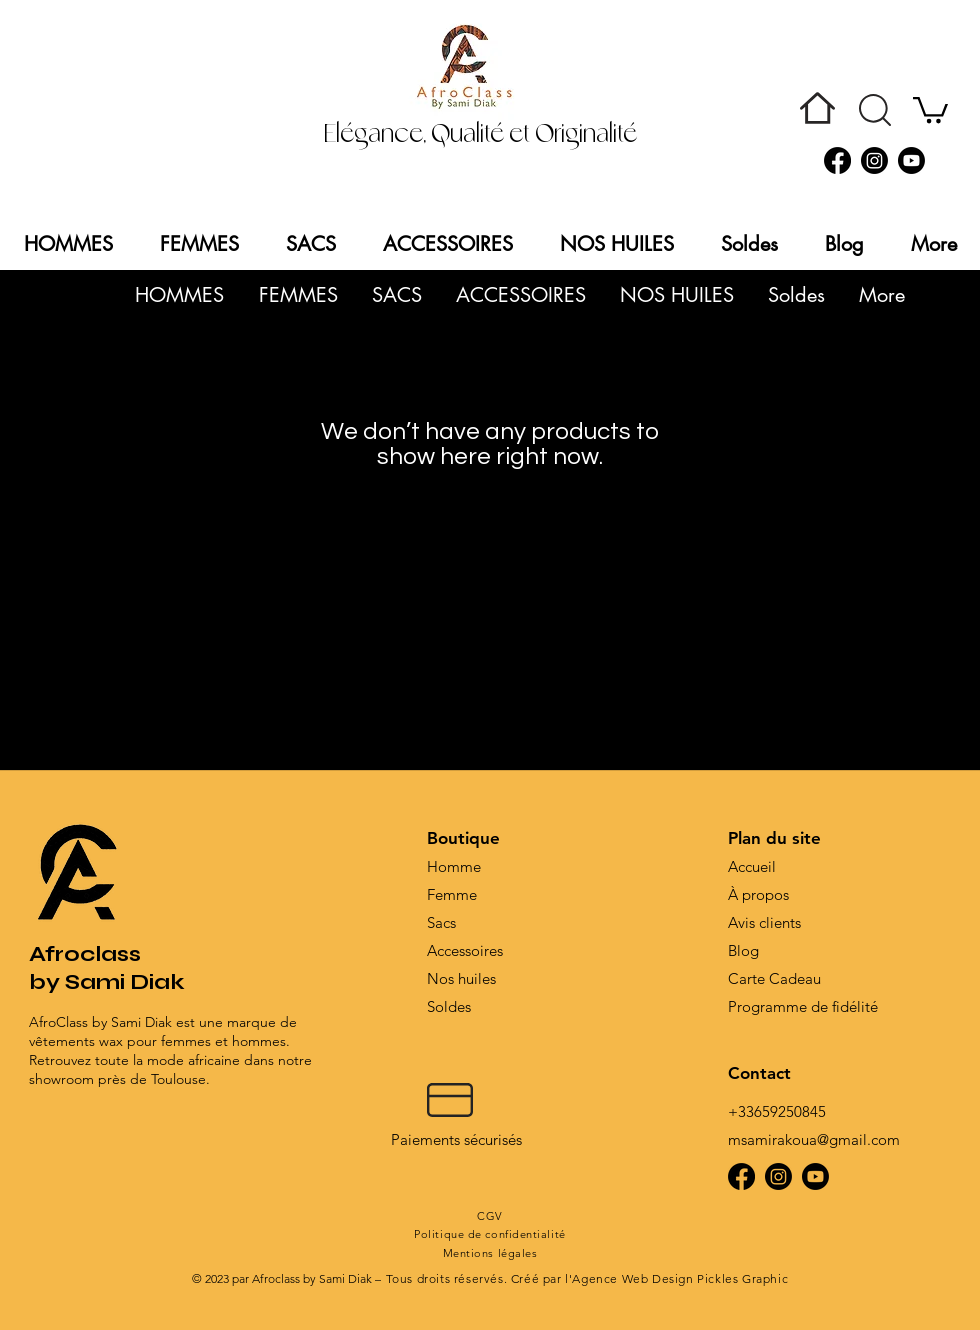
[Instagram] (874, 160)
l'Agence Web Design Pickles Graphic (676, 1278)
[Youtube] (911, 160)
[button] (875, 110)
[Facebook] (837, 160)
